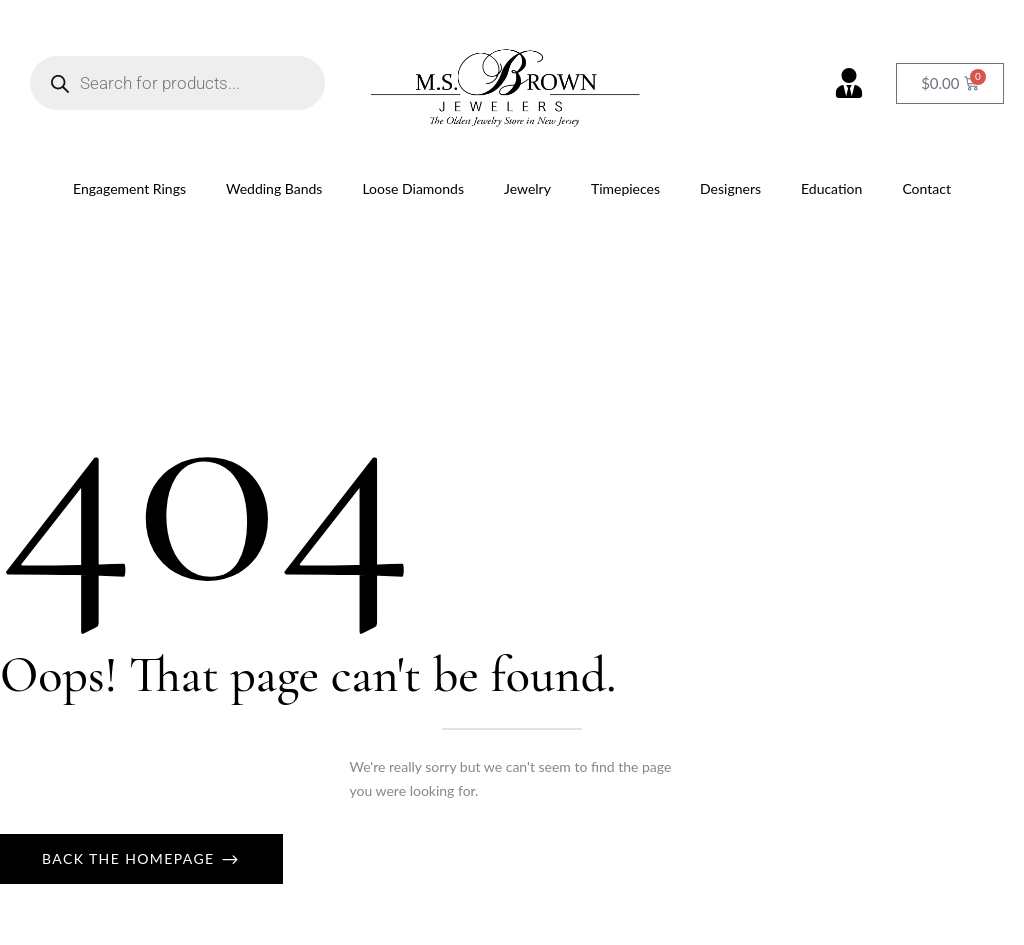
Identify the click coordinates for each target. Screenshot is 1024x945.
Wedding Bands (274, 188)
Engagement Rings (129, 188)
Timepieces (625, 188)
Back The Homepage (131, 858)
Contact (926, 188)
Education (831, 188)
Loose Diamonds (413, 188)
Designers (730, 188)
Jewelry (527, 188)
